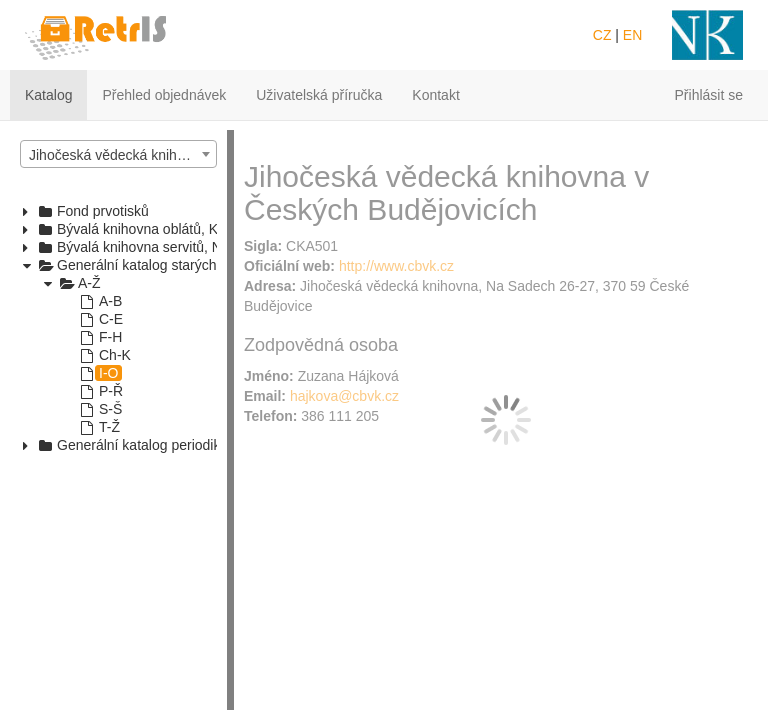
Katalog (48, 95)
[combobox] (118, 154)
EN (632, 35)
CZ (602, 35)
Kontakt (435, 95)
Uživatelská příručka (319, 95)
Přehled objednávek (164, 95)
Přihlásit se (709, 95)
